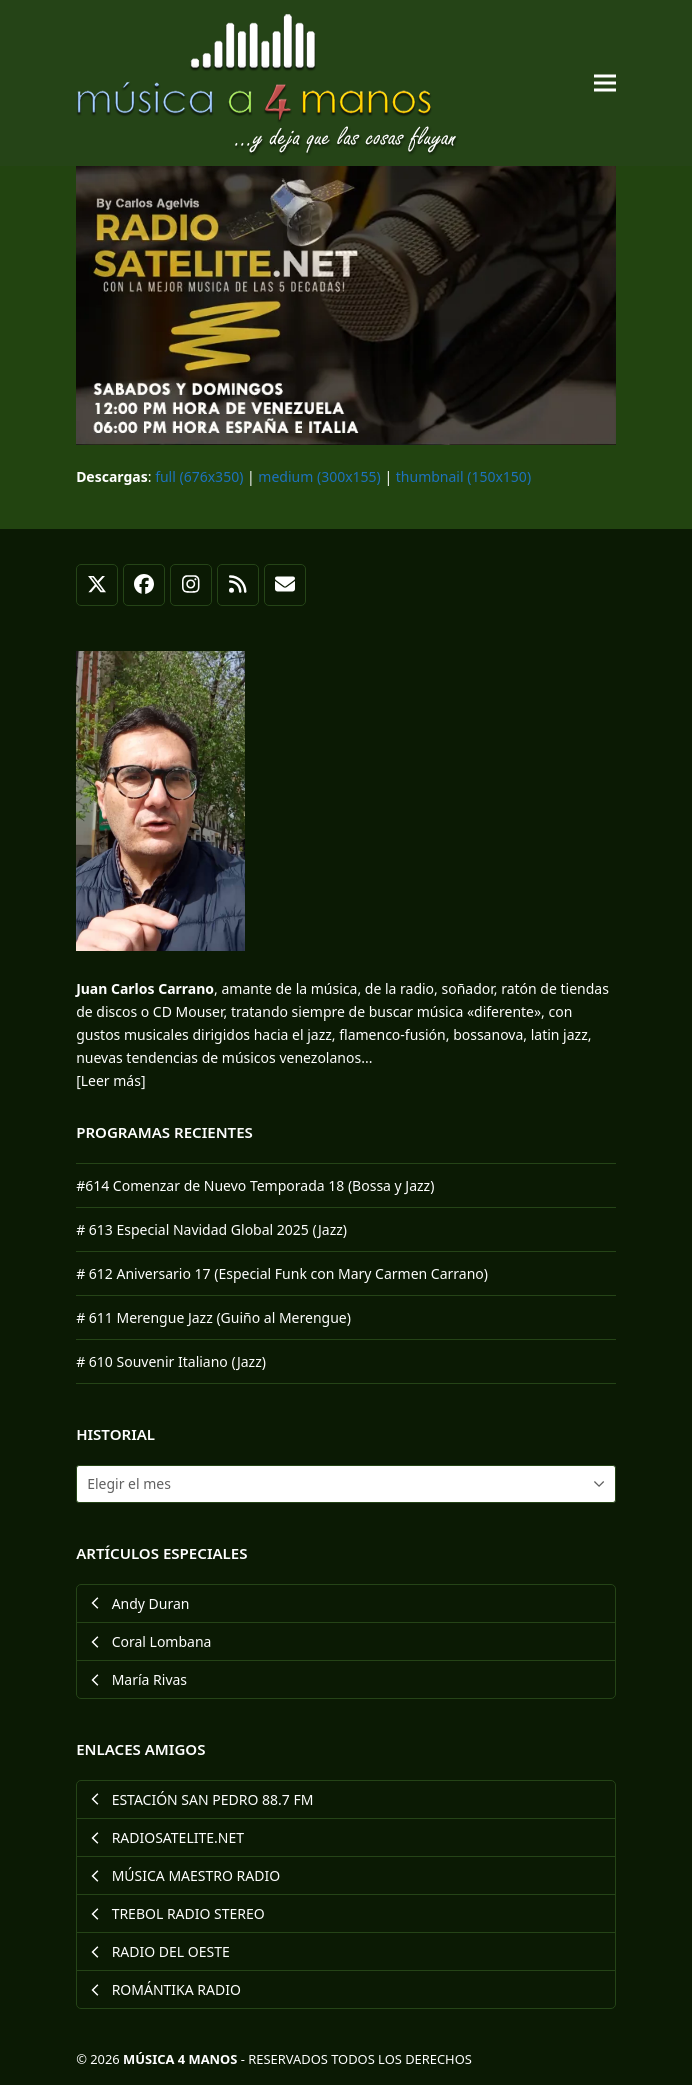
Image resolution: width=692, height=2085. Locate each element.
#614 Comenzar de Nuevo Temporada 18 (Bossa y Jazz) (255, 1185)
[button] (605, 83)
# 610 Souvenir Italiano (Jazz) (171, 1361)
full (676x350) (199, 476)
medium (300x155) (319, 476)
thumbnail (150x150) (463, 476)
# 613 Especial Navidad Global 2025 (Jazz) (211, 1229)
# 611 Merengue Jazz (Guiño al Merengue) (213, 1317)
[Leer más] (110, 1080)
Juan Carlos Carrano (145, 988)
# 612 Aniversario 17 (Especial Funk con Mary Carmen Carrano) (282, 1273)
